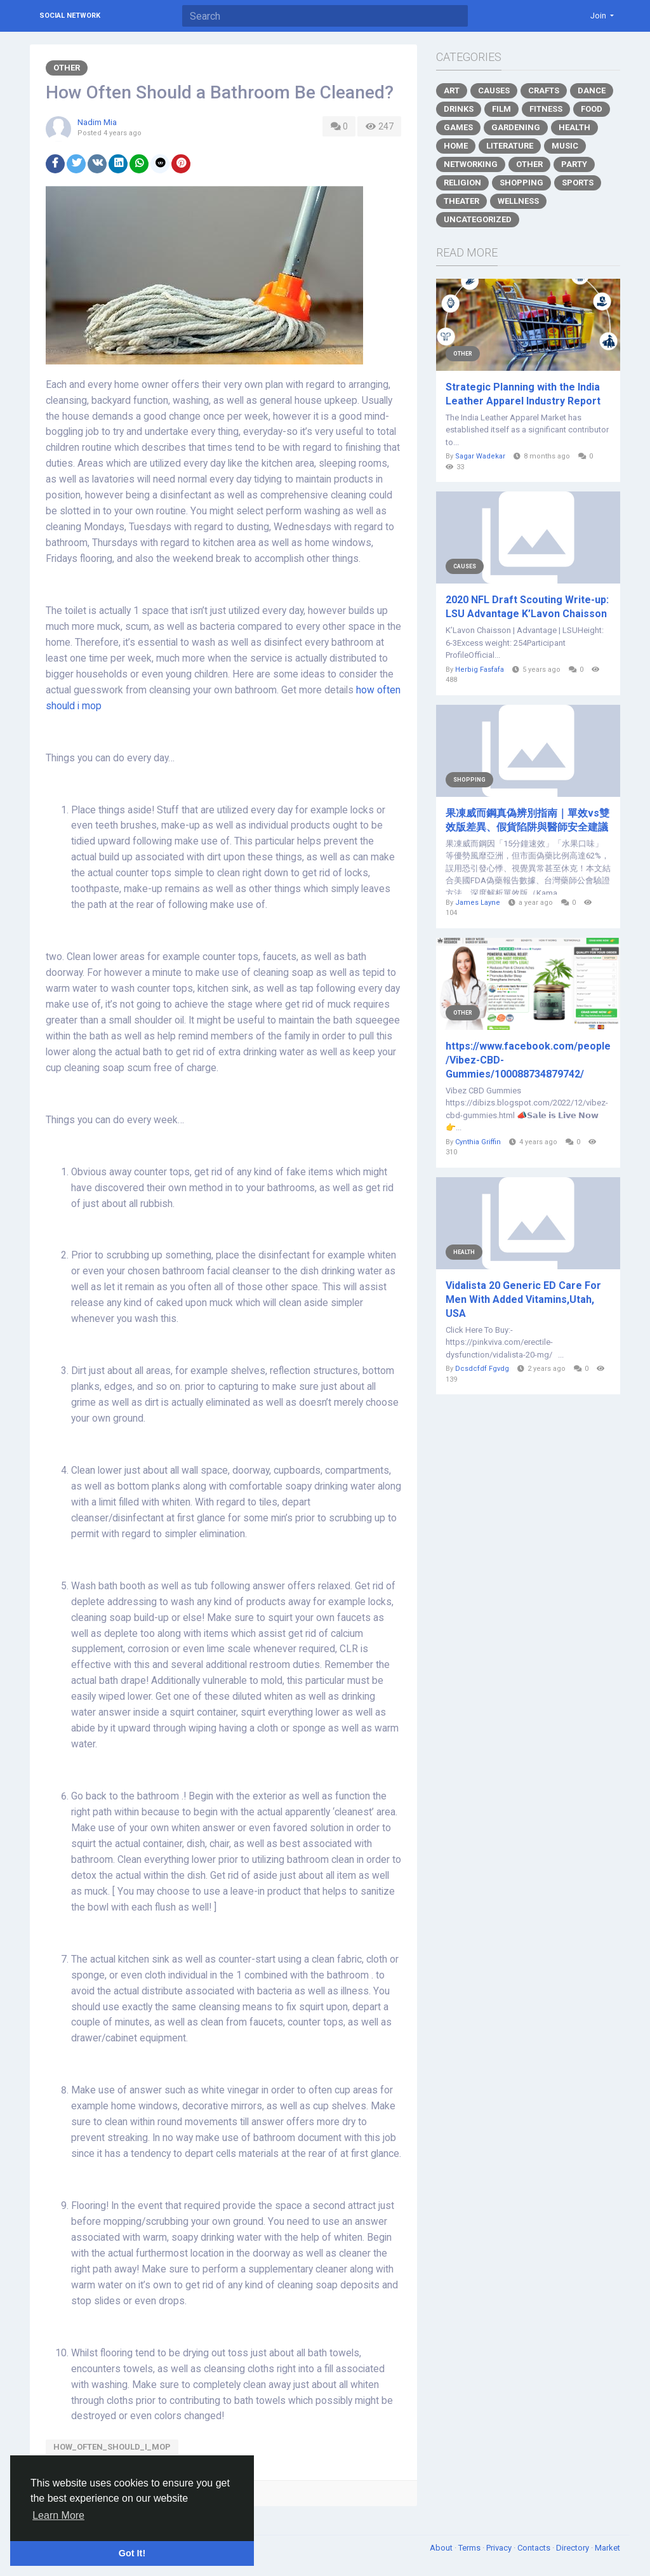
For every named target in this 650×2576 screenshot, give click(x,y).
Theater (461, 201)
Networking (471, 164)
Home (456, 145)
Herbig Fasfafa (479, 669)
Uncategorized (478, 219)
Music (565, 145)
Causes (494, 90)
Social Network (69, 15)
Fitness (545, 109)
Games (458, 127)
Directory (573, 2548)
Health (574, 127)
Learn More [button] (58, 2515)
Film (501, 109)
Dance (592, 90)
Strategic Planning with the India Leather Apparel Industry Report (523, 394)
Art (452, 90)
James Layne (477, 902)
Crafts (543, 90)
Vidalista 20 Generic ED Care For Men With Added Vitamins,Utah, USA (523, 1299)
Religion (462, 182)
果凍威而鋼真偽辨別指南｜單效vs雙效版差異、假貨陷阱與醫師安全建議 (527, 820)
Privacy (500, 2548)
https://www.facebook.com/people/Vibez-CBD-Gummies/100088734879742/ (528, 1060)
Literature (509, 145)
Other (66, 67)
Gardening (515, 127)
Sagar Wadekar (480, 456)
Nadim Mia (97, 122)
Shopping (521, 182)
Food (591, 109)
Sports (578, 182)
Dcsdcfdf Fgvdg (482, 1369)
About (442, 2548)
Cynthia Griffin (478, 1142)
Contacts (534, 2548)
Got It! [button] (132, 2553)
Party (574, 164)
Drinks (459, 109)
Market (607, 2548)
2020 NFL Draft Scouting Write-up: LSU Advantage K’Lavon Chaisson (527, 607)
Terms (470, 2548)
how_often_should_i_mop (112, 2447)
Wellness (518, 201)
